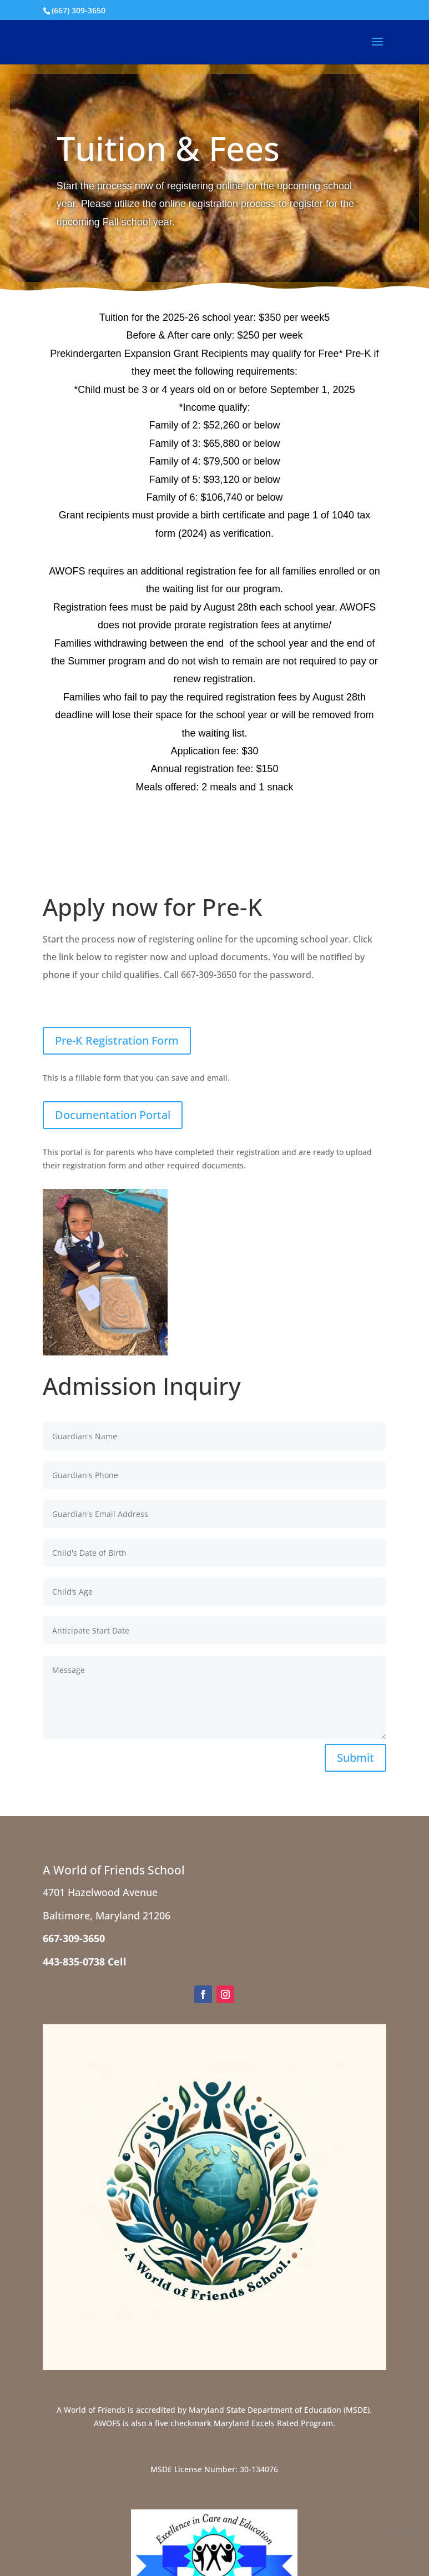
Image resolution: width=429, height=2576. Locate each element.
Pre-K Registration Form (117, 1040)
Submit (355, 1757)
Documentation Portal (112, 1114)
